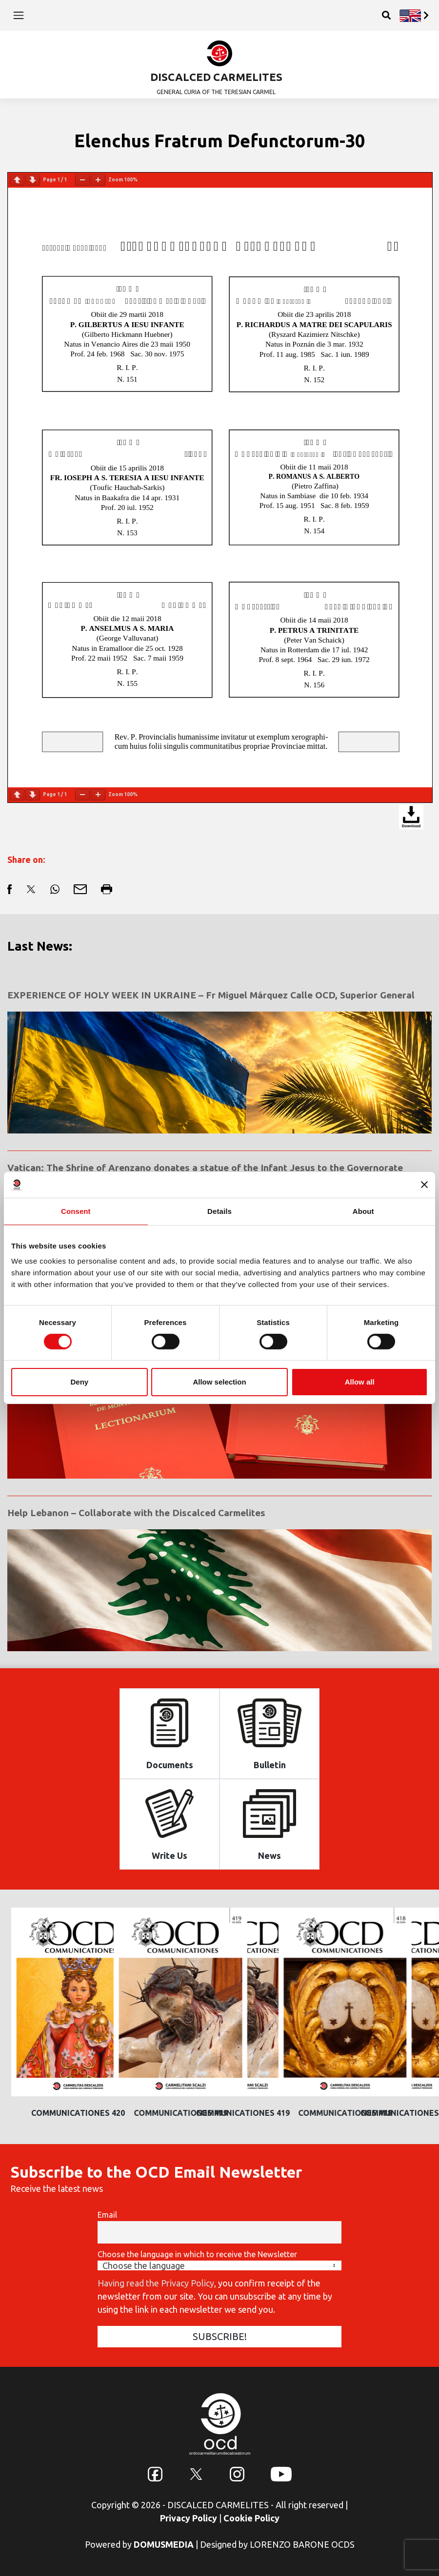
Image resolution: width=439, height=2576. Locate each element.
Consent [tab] (76, 1211)
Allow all (360, 1382)
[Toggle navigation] (18, 15)
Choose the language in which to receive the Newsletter (197, 2254)
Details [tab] (219, 1211)
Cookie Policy (251, 2518)
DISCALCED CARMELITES (216, 77)
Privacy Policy (188, 2518)
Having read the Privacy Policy (156, 2283)
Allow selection (219, 1382)
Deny (79, 1382)
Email (107, 2214)
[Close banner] (424, 1184)
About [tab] (363, 1211)
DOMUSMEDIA (164, 2544)
